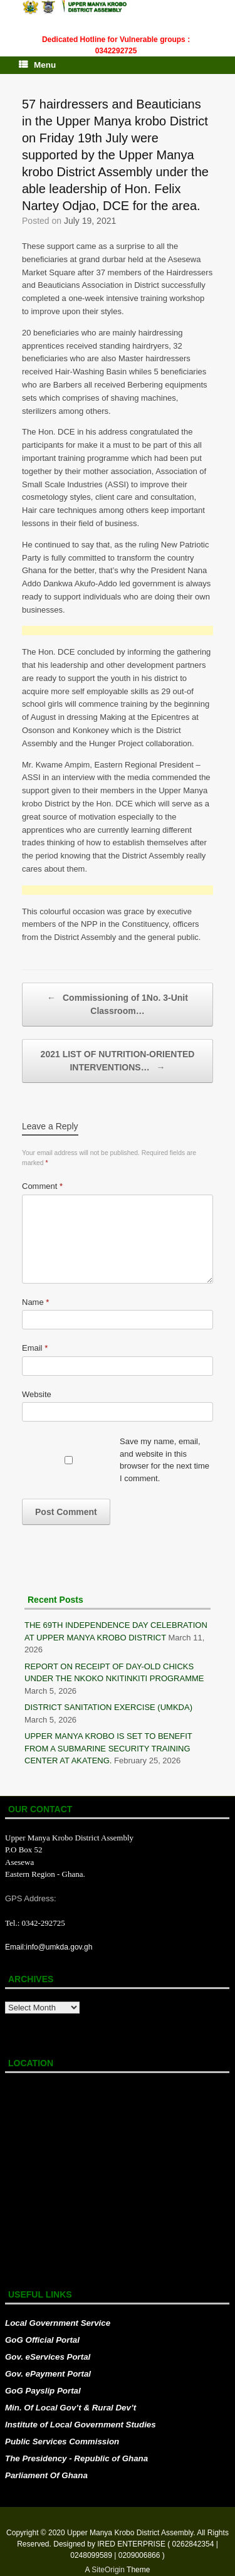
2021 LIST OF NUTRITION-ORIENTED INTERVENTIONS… (118, 1061)
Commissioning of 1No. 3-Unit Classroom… (117, 1003)
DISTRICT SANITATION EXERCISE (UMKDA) (108, 1707)
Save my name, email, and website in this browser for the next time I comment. (164, 1460)
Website (36, 1394)
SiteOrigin (108, 2569)
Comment (42, 1186)
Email (35, 1348)
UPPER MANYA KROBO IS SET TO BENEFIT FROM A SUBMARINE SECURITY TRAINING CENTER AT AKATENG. (108, 1748)
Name (35, 1302)
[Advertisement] (117, 630)
